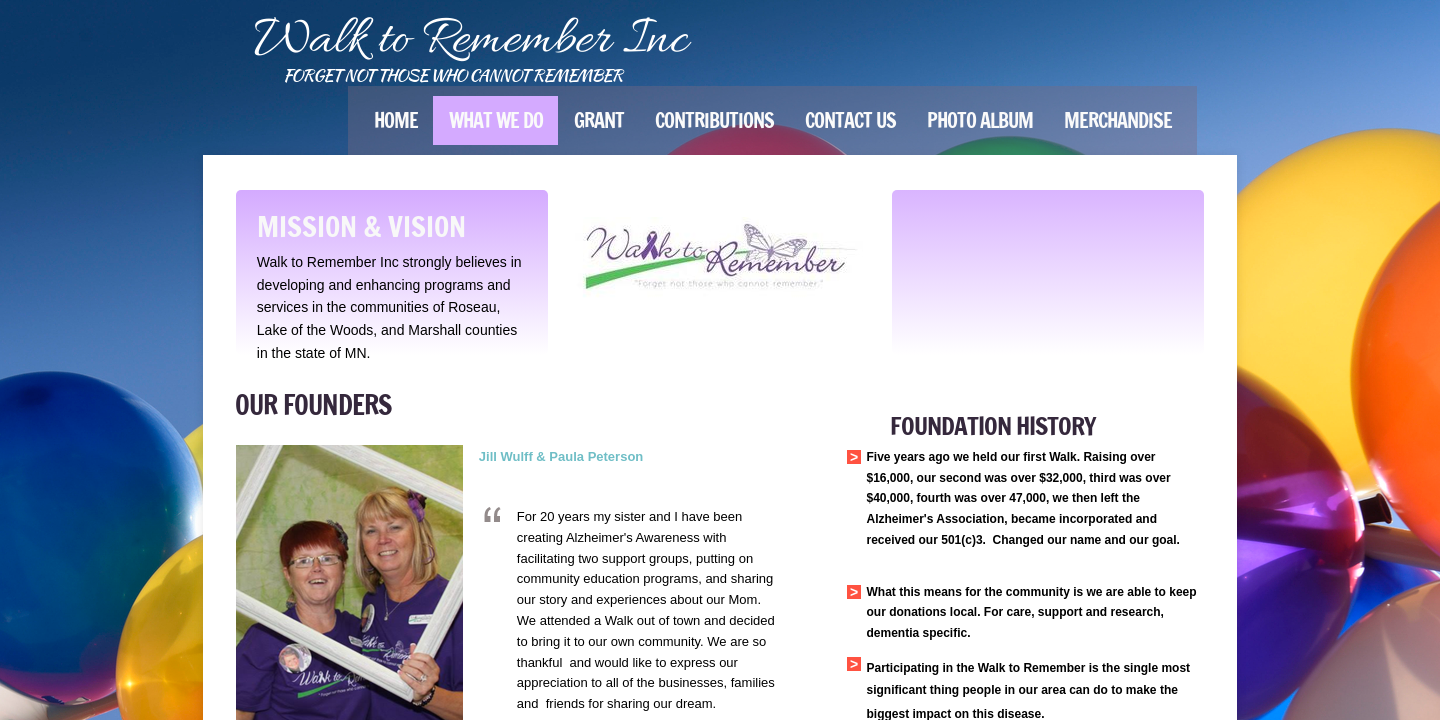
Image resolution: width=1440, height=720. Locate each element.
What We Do (496, 120)
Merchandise (1118, 120)
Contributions (714, 120)
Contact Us (850, 120)
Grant (599, 120)
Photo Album (980, 120)
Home (396, 120)
